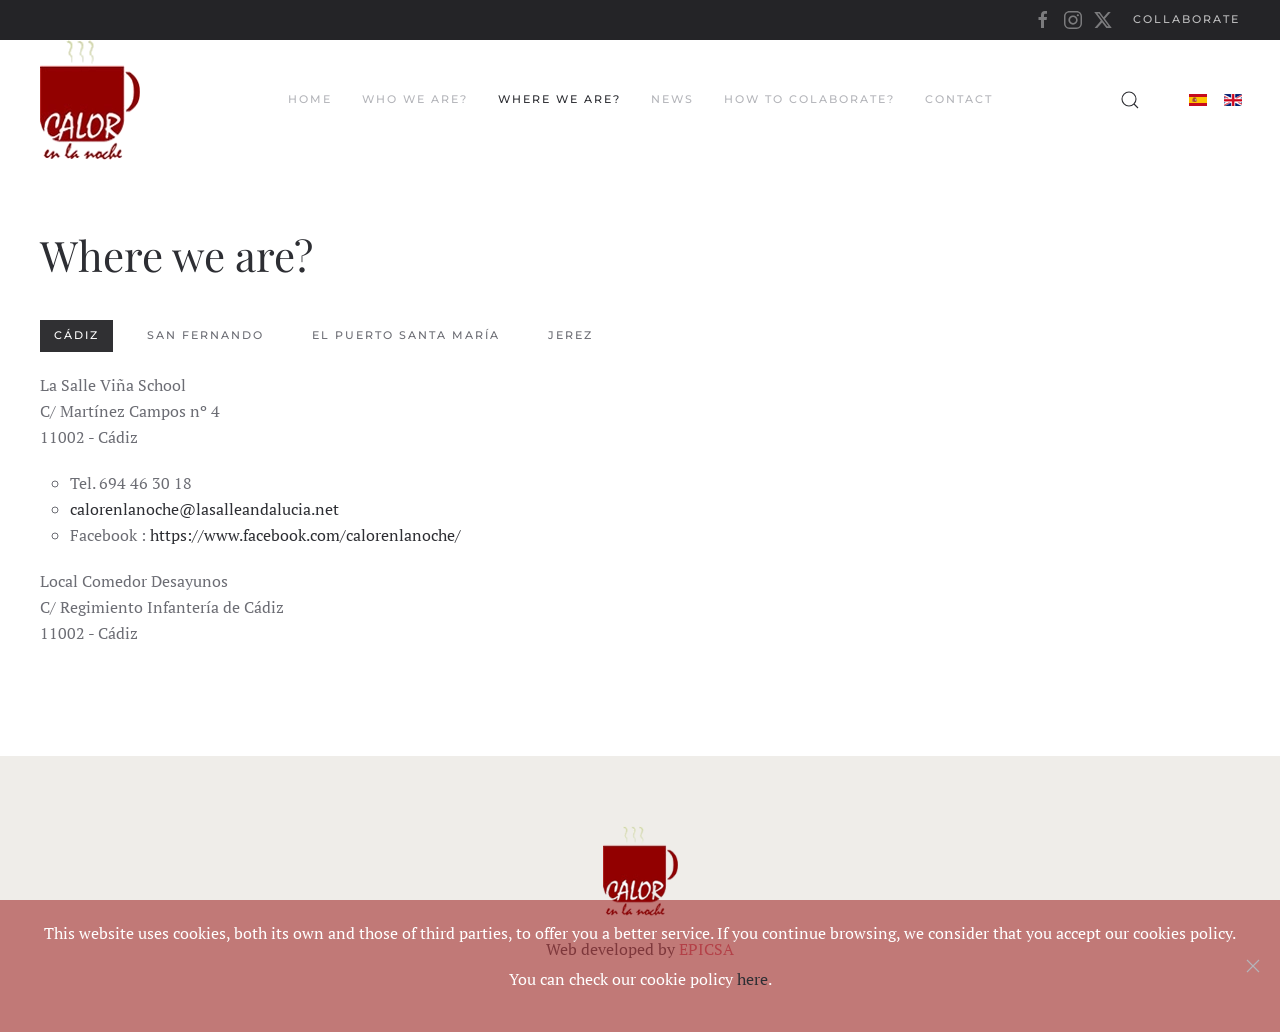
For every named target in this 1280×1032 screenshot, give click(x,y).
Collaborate (1186, 19)
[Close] (1253, 966)
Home (310, 99)
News (672, 99)
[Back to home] (90, 100)
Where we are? (559, 99)
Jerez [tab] (570, 335)
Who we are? (415, 99)
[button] (1130, 100)
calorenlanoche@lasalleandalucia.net (204, 509)
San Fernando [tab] (205, 335)
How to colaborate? (809, 99)
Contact (959, 99)
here (752, 979)
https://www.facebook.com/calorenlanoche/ (305, 535)
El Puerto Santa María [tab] (406, 335)
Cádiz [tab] (76, 335)
